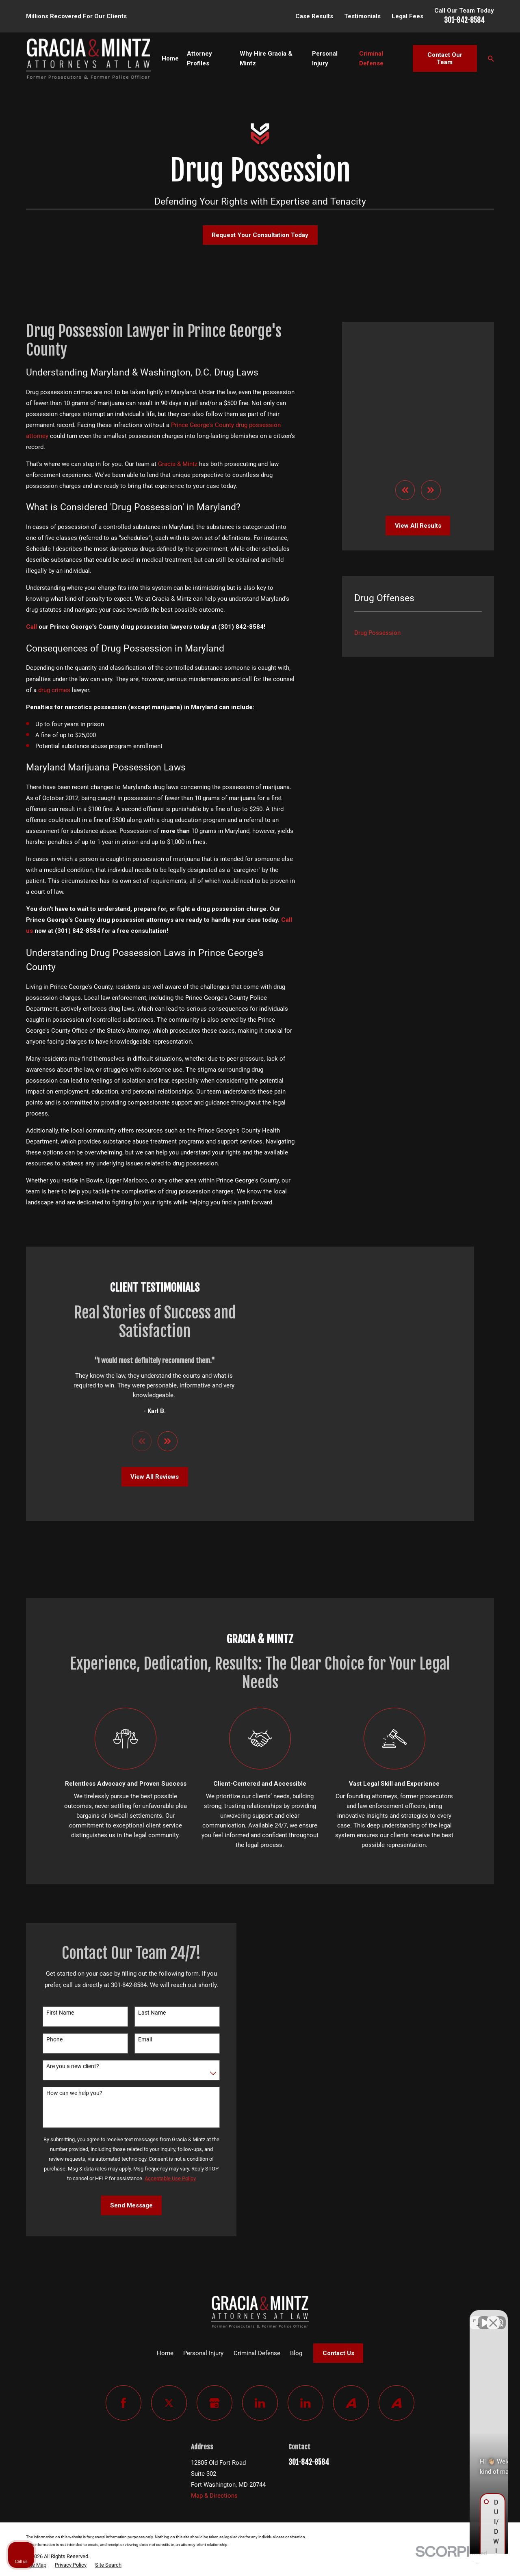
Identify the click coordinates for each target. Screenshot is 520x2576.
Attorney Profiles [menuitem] (199, 58)
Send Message (120, 2205)
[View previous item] (405, 363)
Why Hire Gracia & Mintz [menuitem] (266, 58)
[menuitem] (418, 505)
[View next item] (431, 363)
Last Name (141, 2012)
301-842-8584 (464, 20)
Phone (44, 2039)
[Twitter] (169, 2403)
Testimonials (362, 16)
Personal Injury (203, 2353)
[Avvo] (351, 2403)
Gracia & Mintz (177, 464)
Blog (296, 2353)
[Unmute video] (376, 2316)
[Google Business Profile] (214, 2403)
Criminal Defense (257, 2353)
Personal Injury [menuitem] (325, 58)
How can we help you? (64, 2093)
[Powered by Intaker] (451, 2559)
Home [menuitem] (170, 58)
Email (134, 2039)
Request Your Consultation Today (260, 235)
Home (165, 2353)
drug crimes (54, 690)
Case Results (314, 16)
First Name (49, 2012)
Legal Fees (407, 16)
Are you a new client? (62, 2066)
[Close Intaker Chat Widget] (493, 2316)
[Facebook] (123, 2403)
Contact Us (338, 2353)
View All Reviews (144, 1476)
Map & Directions (214, 2495)
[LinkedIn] (260, 2403)
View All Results (418, 398)
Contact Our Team (444, 58)
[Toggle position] (476, 2316)
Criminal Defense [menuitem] (371, 58)
